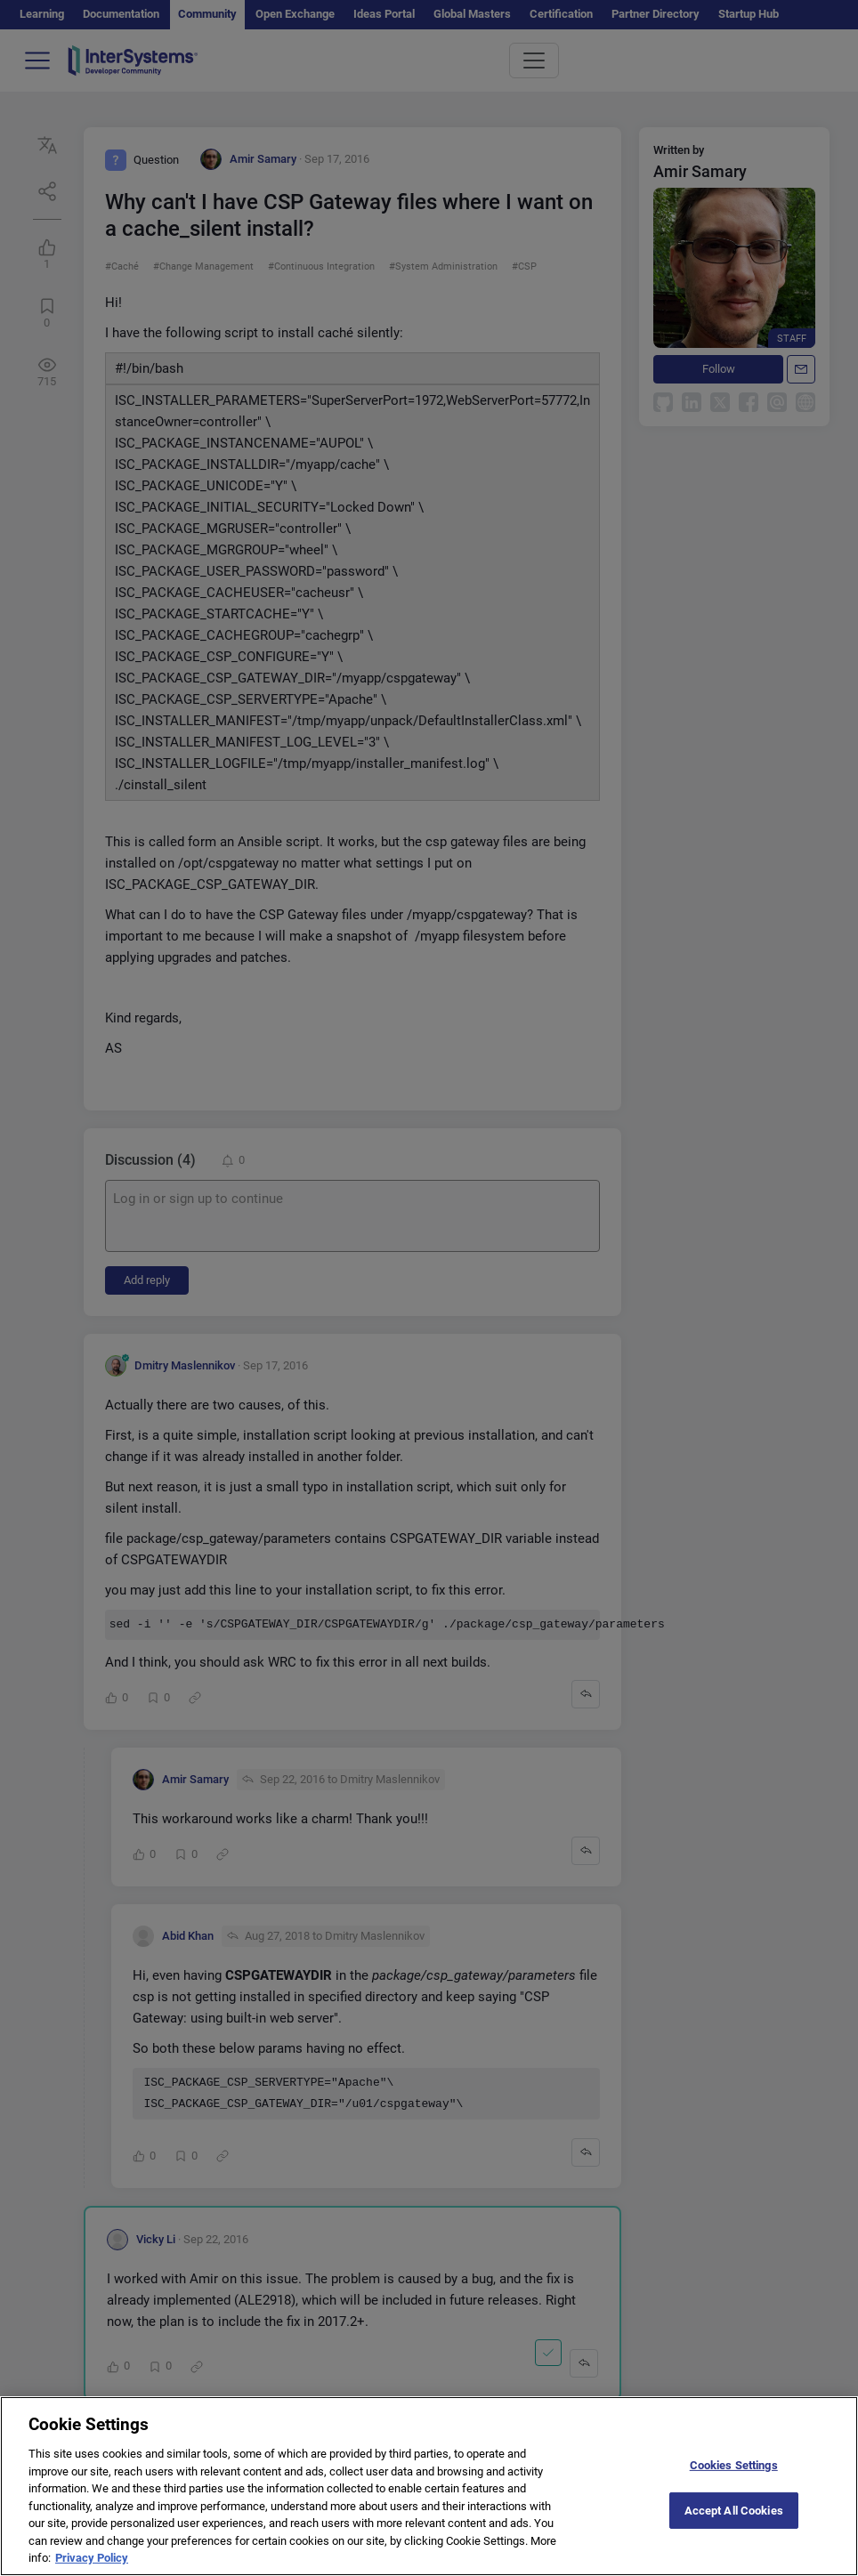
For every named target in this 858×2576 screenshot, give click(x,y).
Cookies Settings (734, 2481)
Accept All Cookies (733, 2526)
